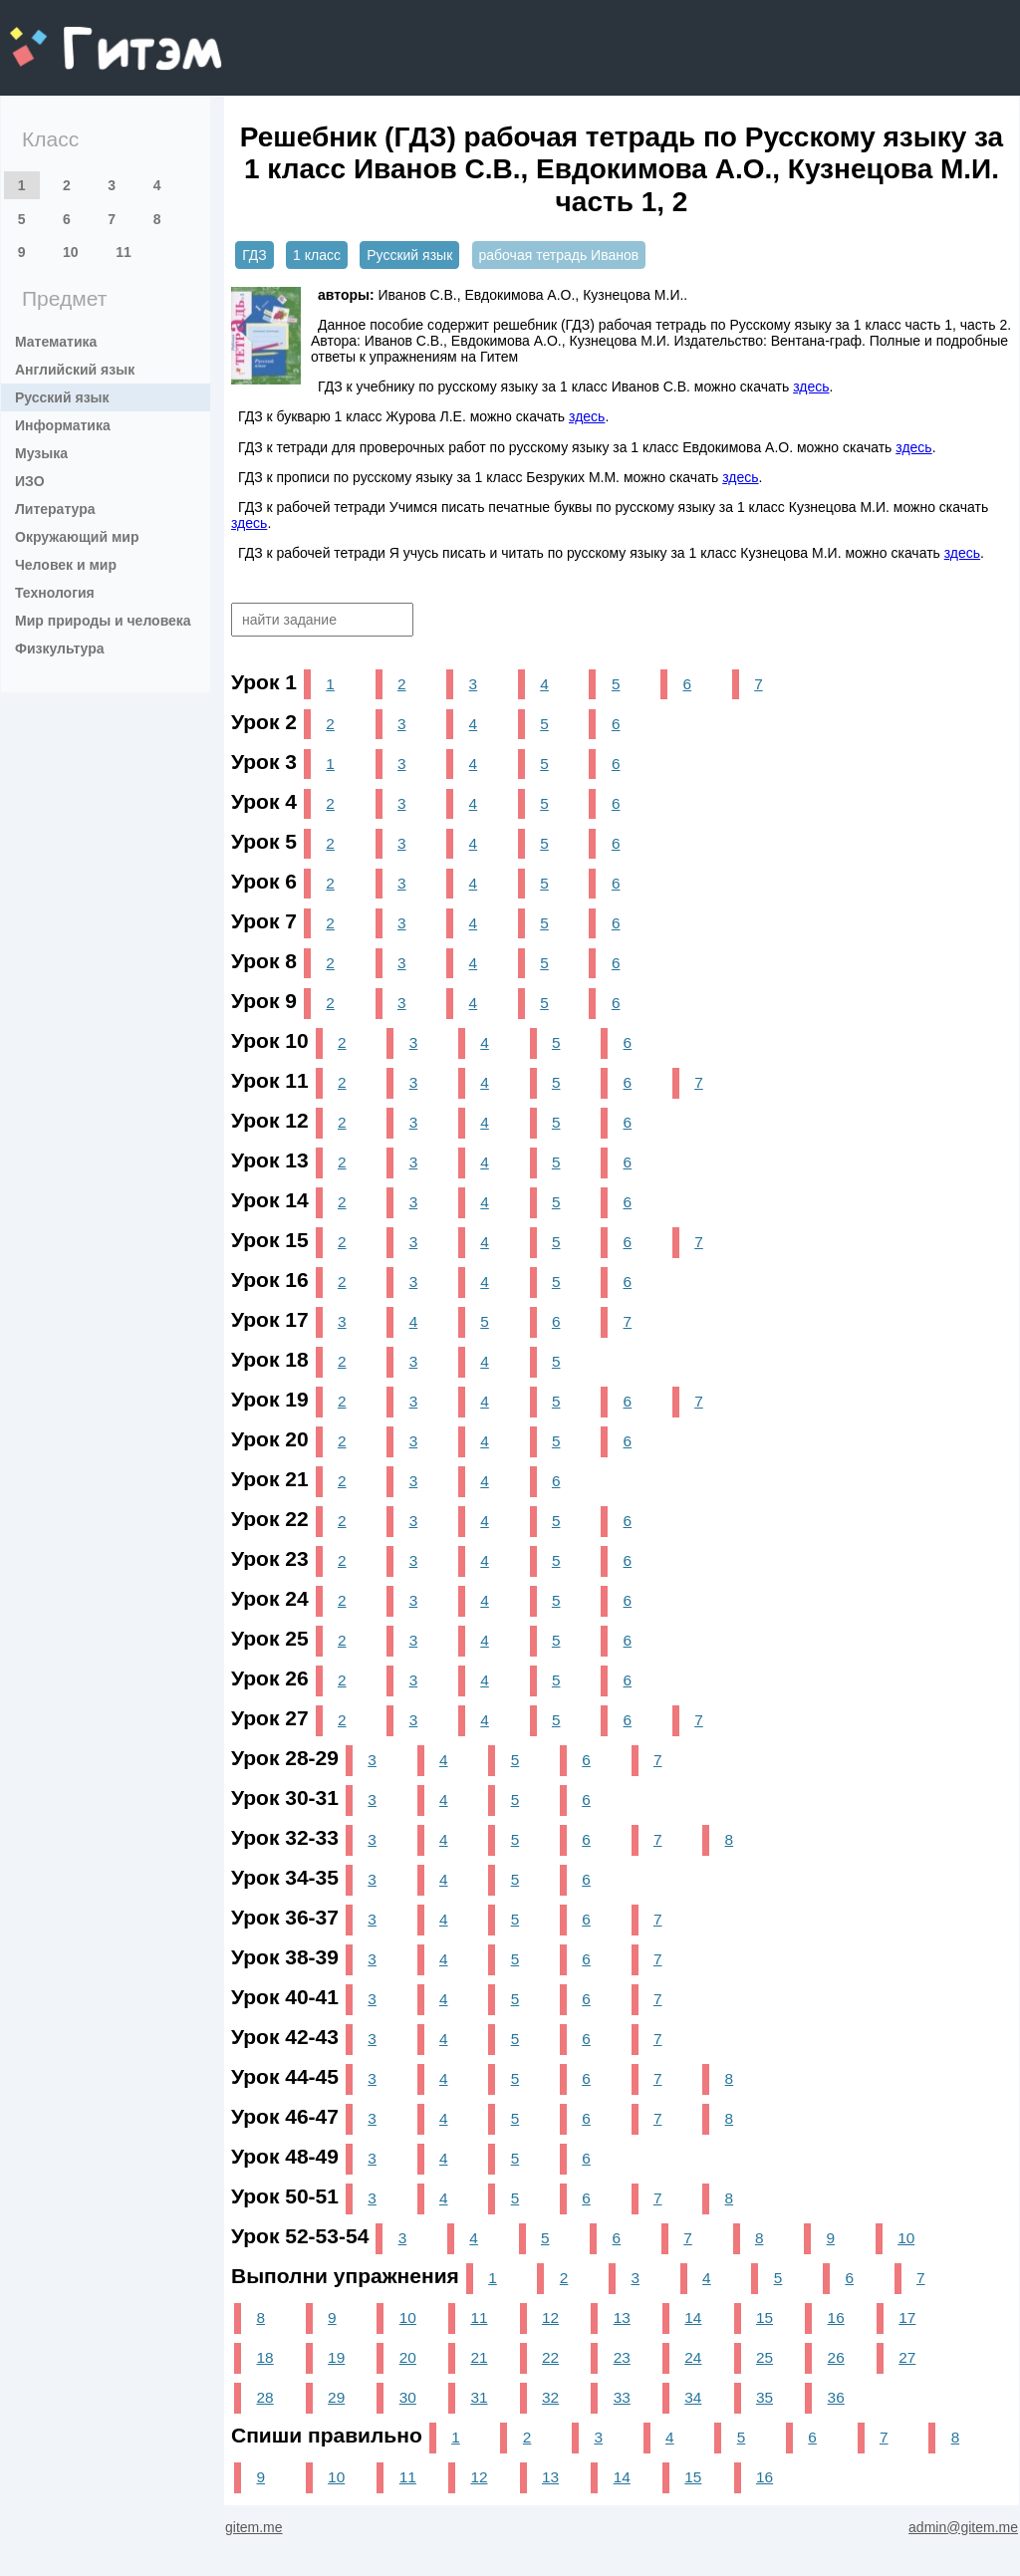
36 (836, 2397)
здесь (811, 386)
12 (550, 2317)
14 (692, 2317)
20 (407, 2357)
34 (692, 2397)
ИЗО (30, 481)
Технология (55, 593)
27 (906, 2357)
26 (836, 2357)
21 (478, 2357)
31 (478, 2397)
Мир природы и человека (103, 621)
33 (622, 2397)
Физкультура (60, 648)
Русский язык (62, 397)
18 (264, 2357)
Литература (55, 509)
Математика (56, 342)
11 (123, 252)
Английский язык (74, 370)
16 (836, 2317)
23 (622, 2357)
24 (692, 2357)
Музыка (41, 453)
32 (550, 2397)
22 (550, 2357)
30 (407, 2397)
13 (622, 2317)
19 (336, 2357)
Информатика (63, 425)
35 (764, 2397)
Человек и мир (66, 565)
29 (336, 2397)
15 (764, 2317)
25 (764, 2357)
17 (906, 2317)
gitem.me (62, 35)
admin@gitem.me (963, 2527)
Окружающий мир (77, 537)
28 (264, 2397)
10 (71, 252)
